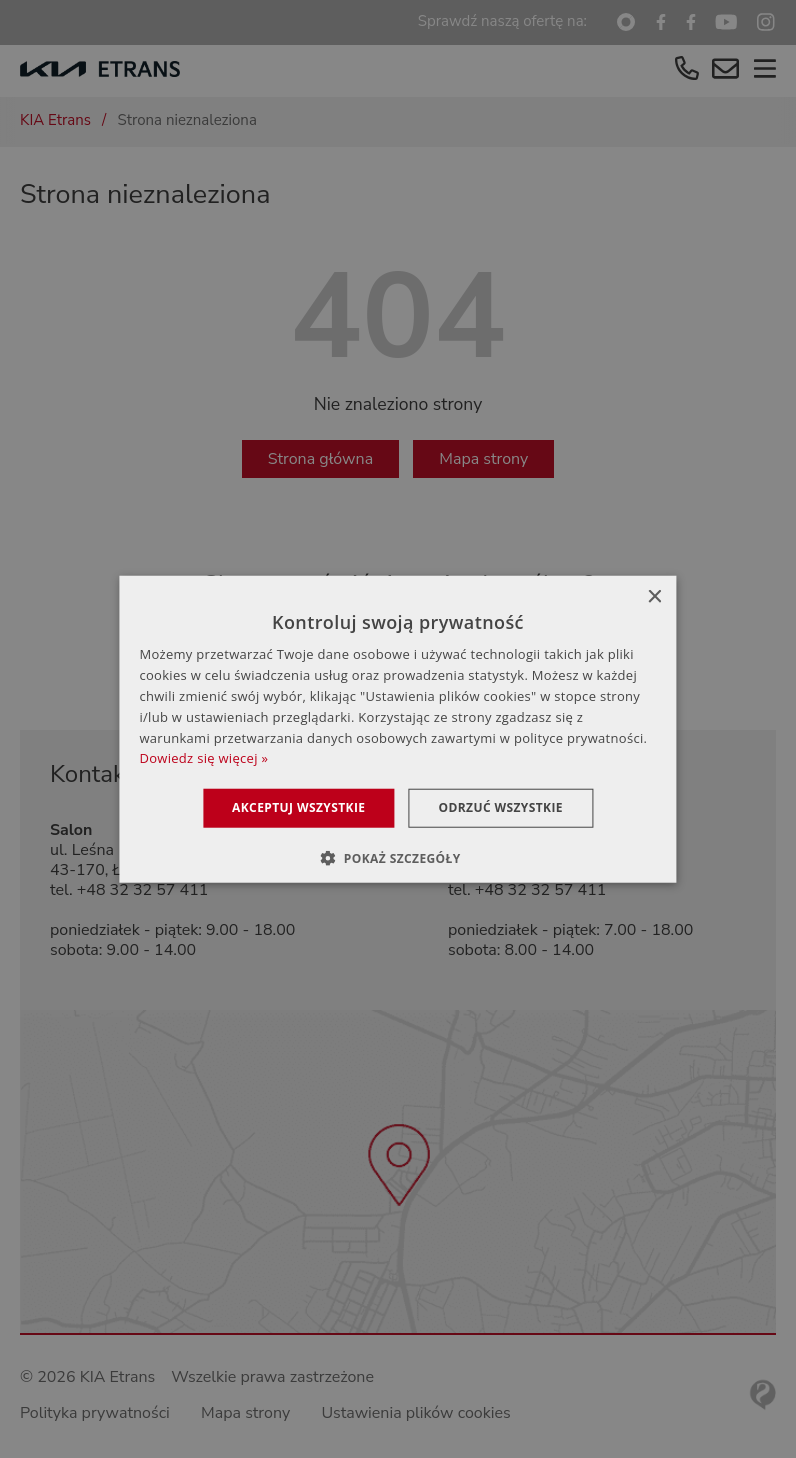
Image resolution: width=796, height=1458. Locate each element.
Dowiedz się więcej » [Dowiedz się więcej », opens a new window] (203, 758)
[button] (397, 857)
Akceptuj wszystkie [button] (297, 807)
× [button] (654, 597)
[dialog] (398, 729)
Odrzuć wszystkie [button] (501, 807)
